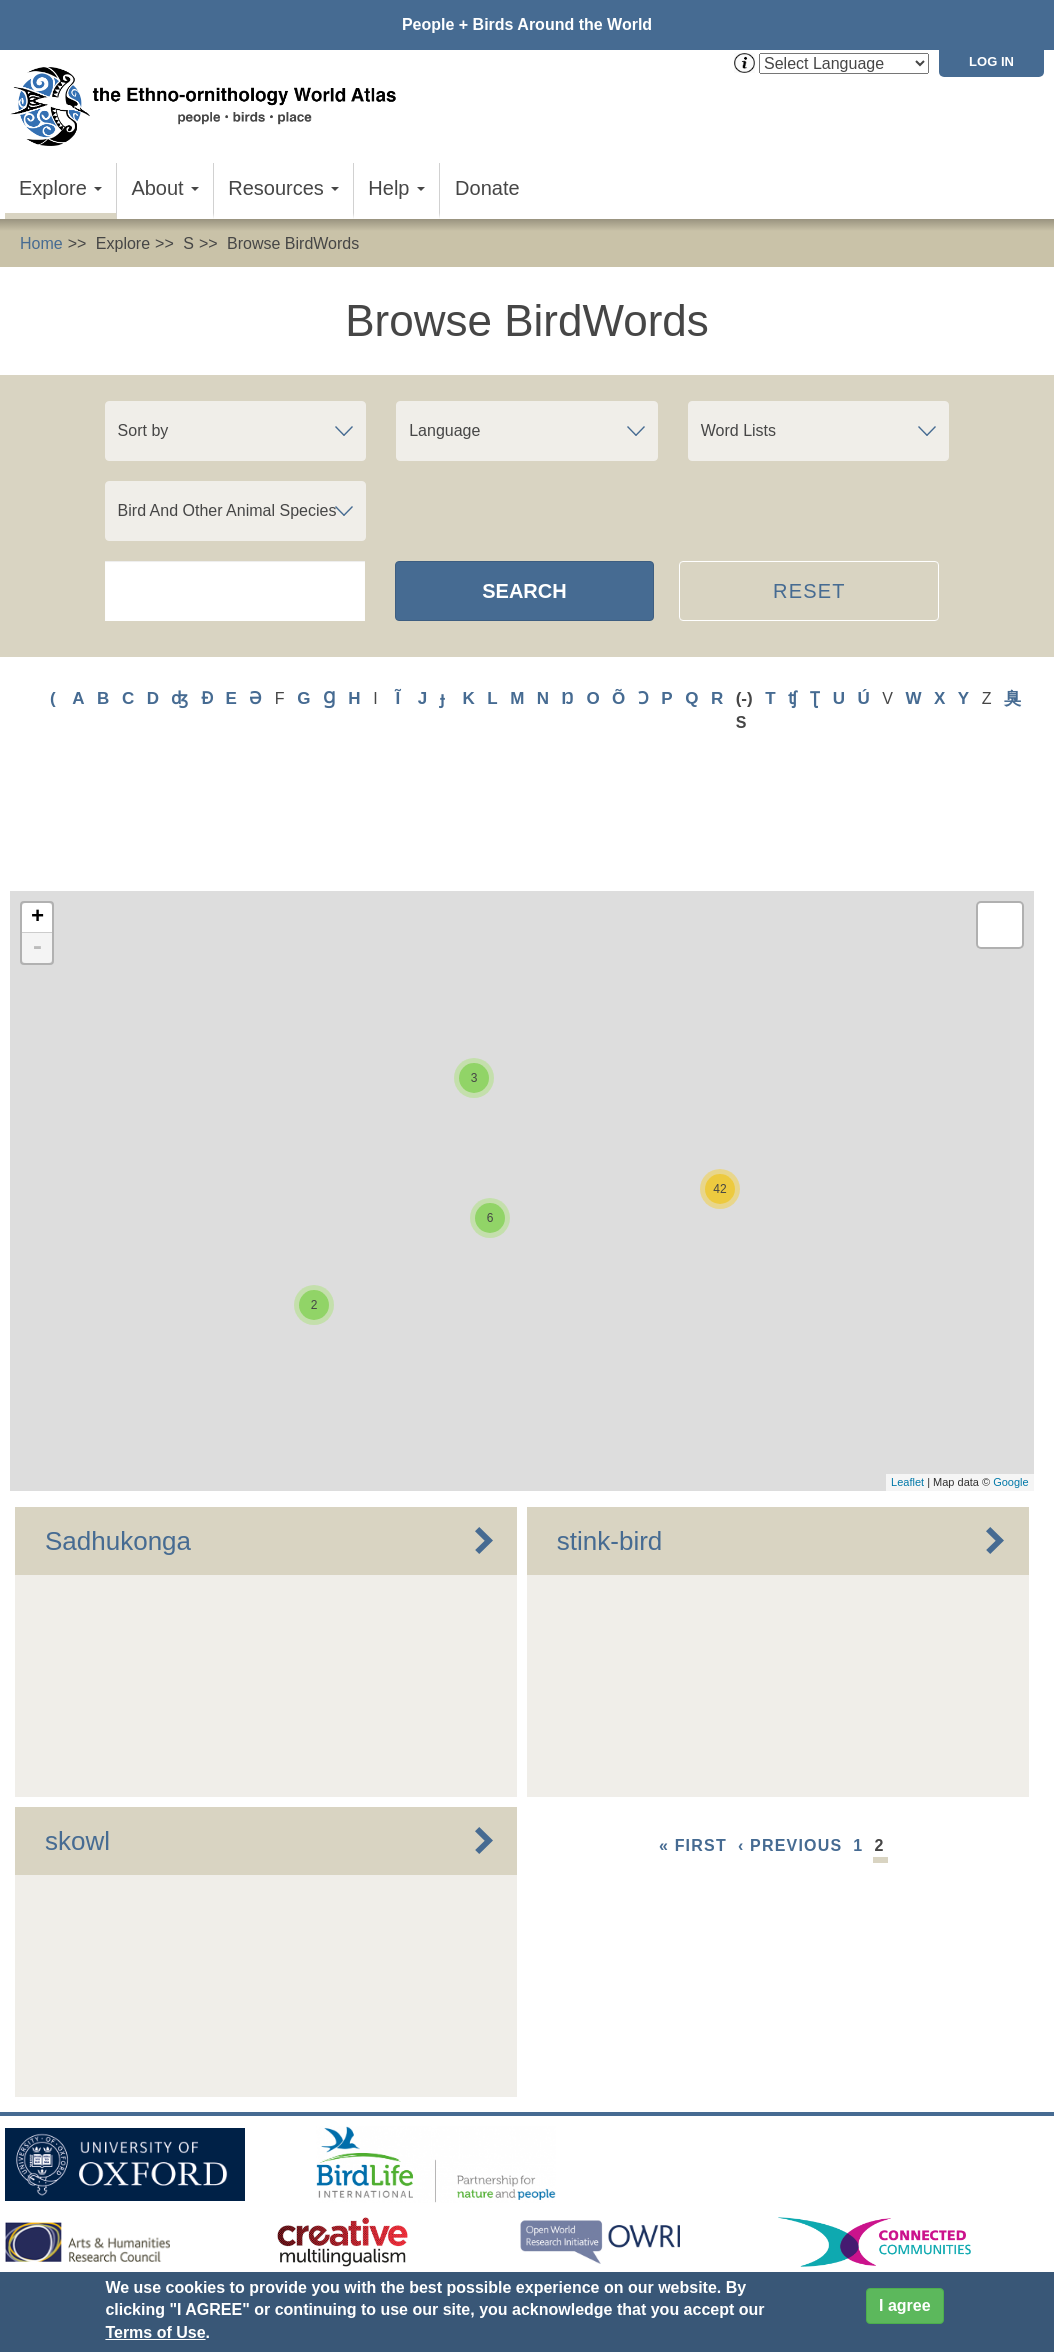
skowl (77, 1742)
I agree (905, 2305)
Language (444, 430)
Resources (283, 188)
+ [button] (37, 819)
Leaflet (907, 1383)
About (165, 188)
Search (524, 591)
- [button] (37, 849)
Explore (60, 188)
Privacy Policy (455, 2232)
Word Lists (738, 430)
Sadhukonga (118, 1442)
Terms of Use (155, 2332)
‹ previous (790, 1746)
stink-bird (609, 1442)
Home (41, 243)
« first (693, 1746)
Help (396, 188)
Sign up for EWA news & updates (125, 2197)
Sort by (143, 430)
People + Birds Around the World (527, 24)
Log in (991, 61)
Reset (809, 591)
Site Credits (642, 2232)
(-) (744, 698)
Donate (487, 188)
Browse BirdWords (293, 243)
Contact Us (363, 2197)
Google (1010, 1383)
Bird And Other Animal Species (227, 510)
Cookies (554, 2232)
